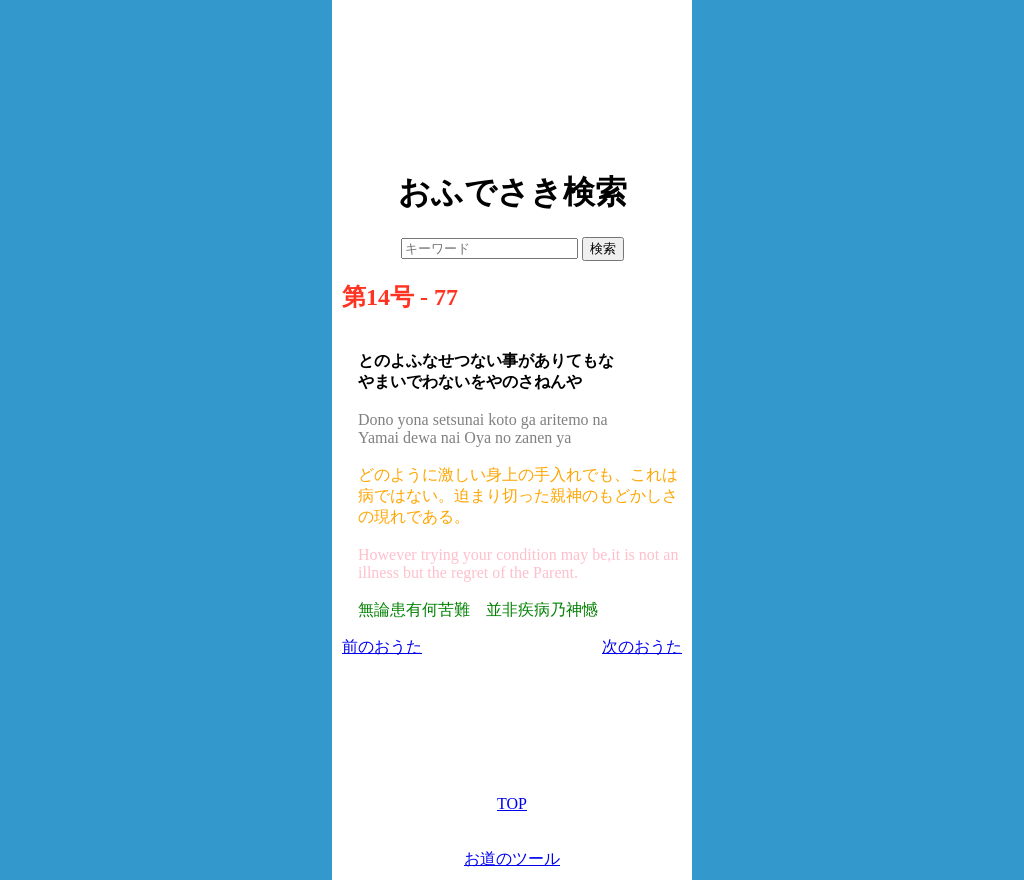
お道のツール (512, 858)
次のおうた (642, 646)
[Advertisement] (512, 80)
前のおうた (382, 646)
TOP (512, 803)
